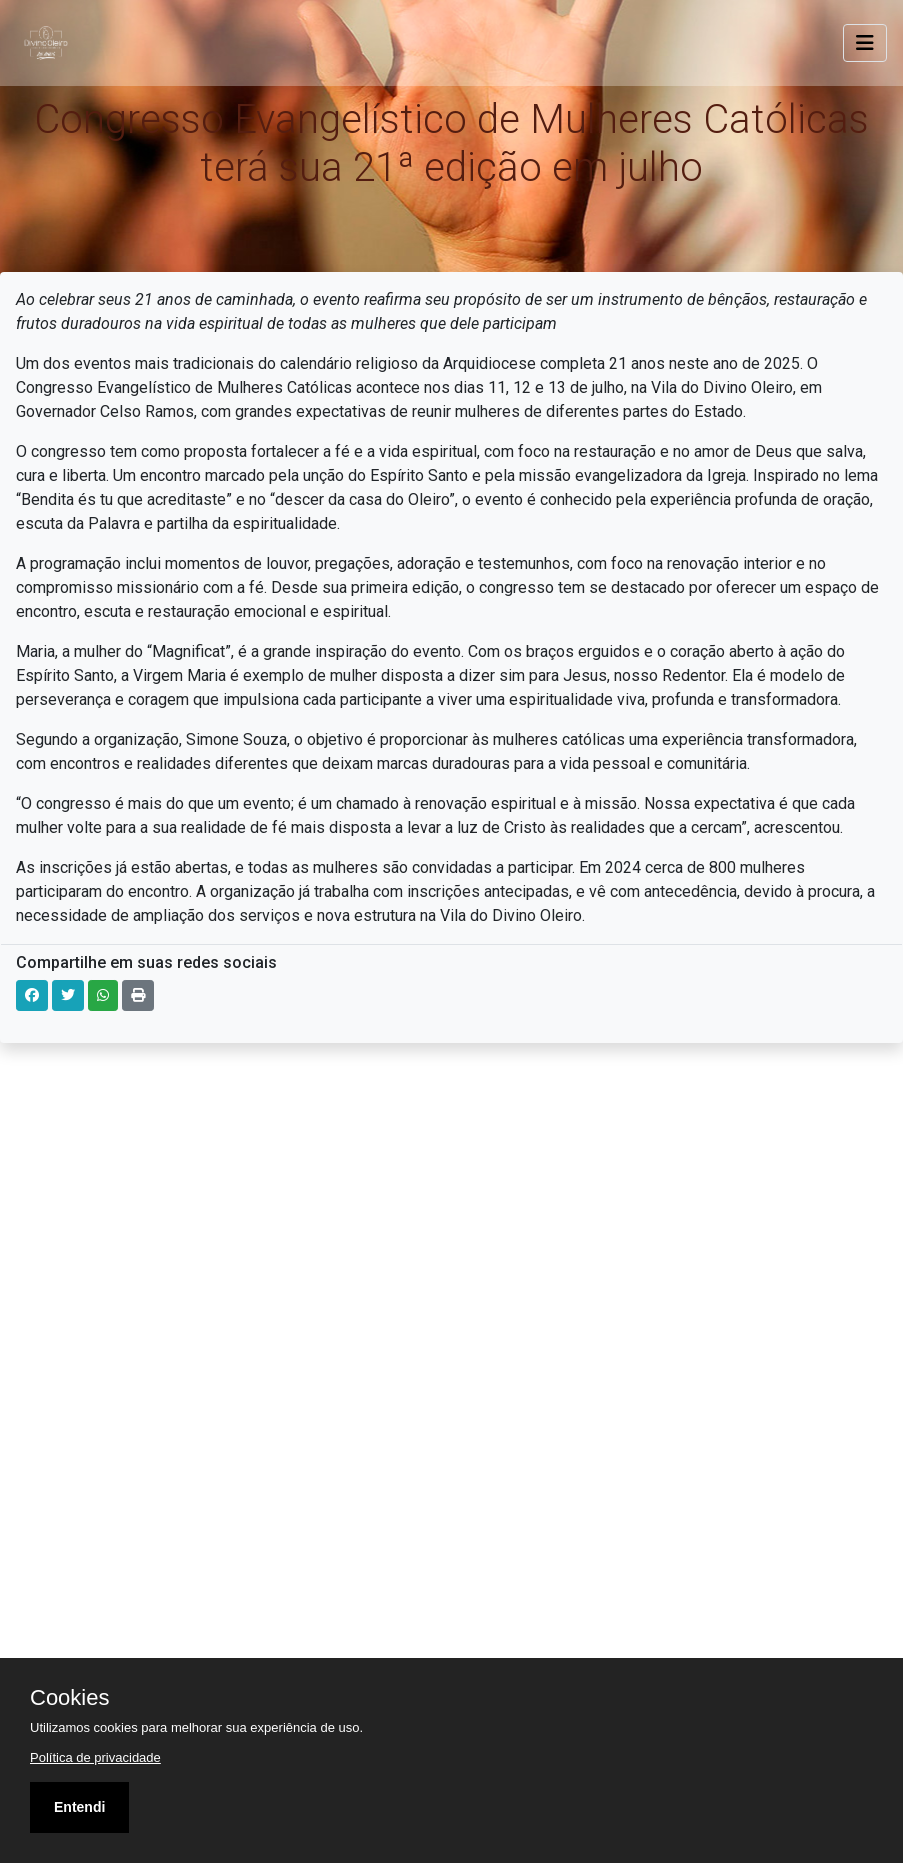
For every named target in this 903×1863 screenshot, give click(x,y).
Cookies (69, 1698)
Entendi (79, 1807)
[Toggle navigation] (865, 43)
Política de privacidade (95, 1757)
